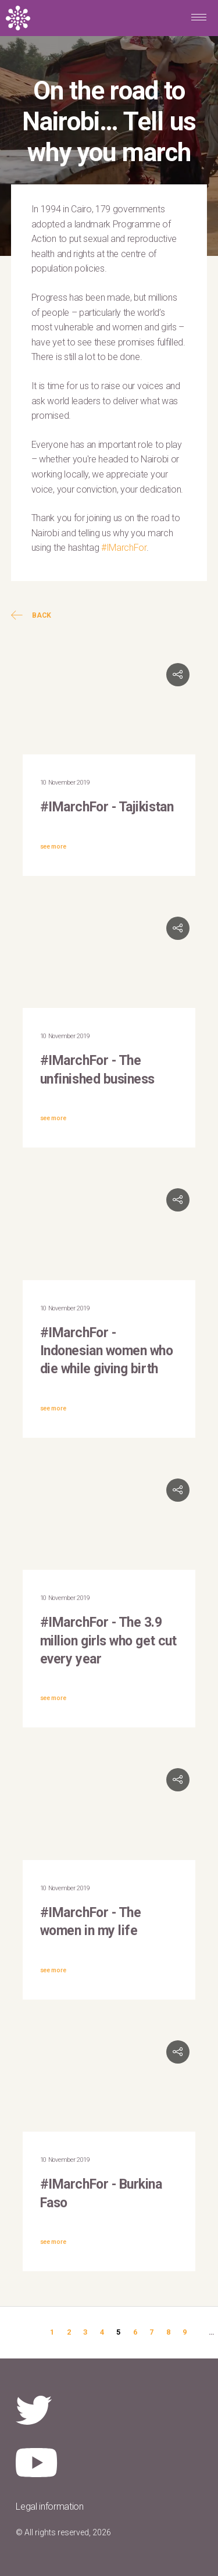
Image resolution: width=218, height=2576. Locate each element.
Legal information (50, 2506)
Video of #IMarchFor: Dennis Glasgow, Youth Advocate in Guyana (109, 1810)
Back (31, 615)
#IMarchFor (123, 547)
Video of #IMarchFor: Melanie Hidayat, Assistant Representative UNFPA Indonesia (109, 1231)
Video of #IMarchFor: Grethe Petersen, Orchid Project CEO (109, 1521)
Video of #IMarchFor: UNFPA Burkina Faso (109, 2083)
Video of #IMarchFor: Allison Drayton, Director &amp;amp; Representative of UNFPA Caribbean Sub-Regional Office (109, 959)
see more (53, 846)
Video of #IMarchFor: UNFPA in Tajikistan (109, 705)
